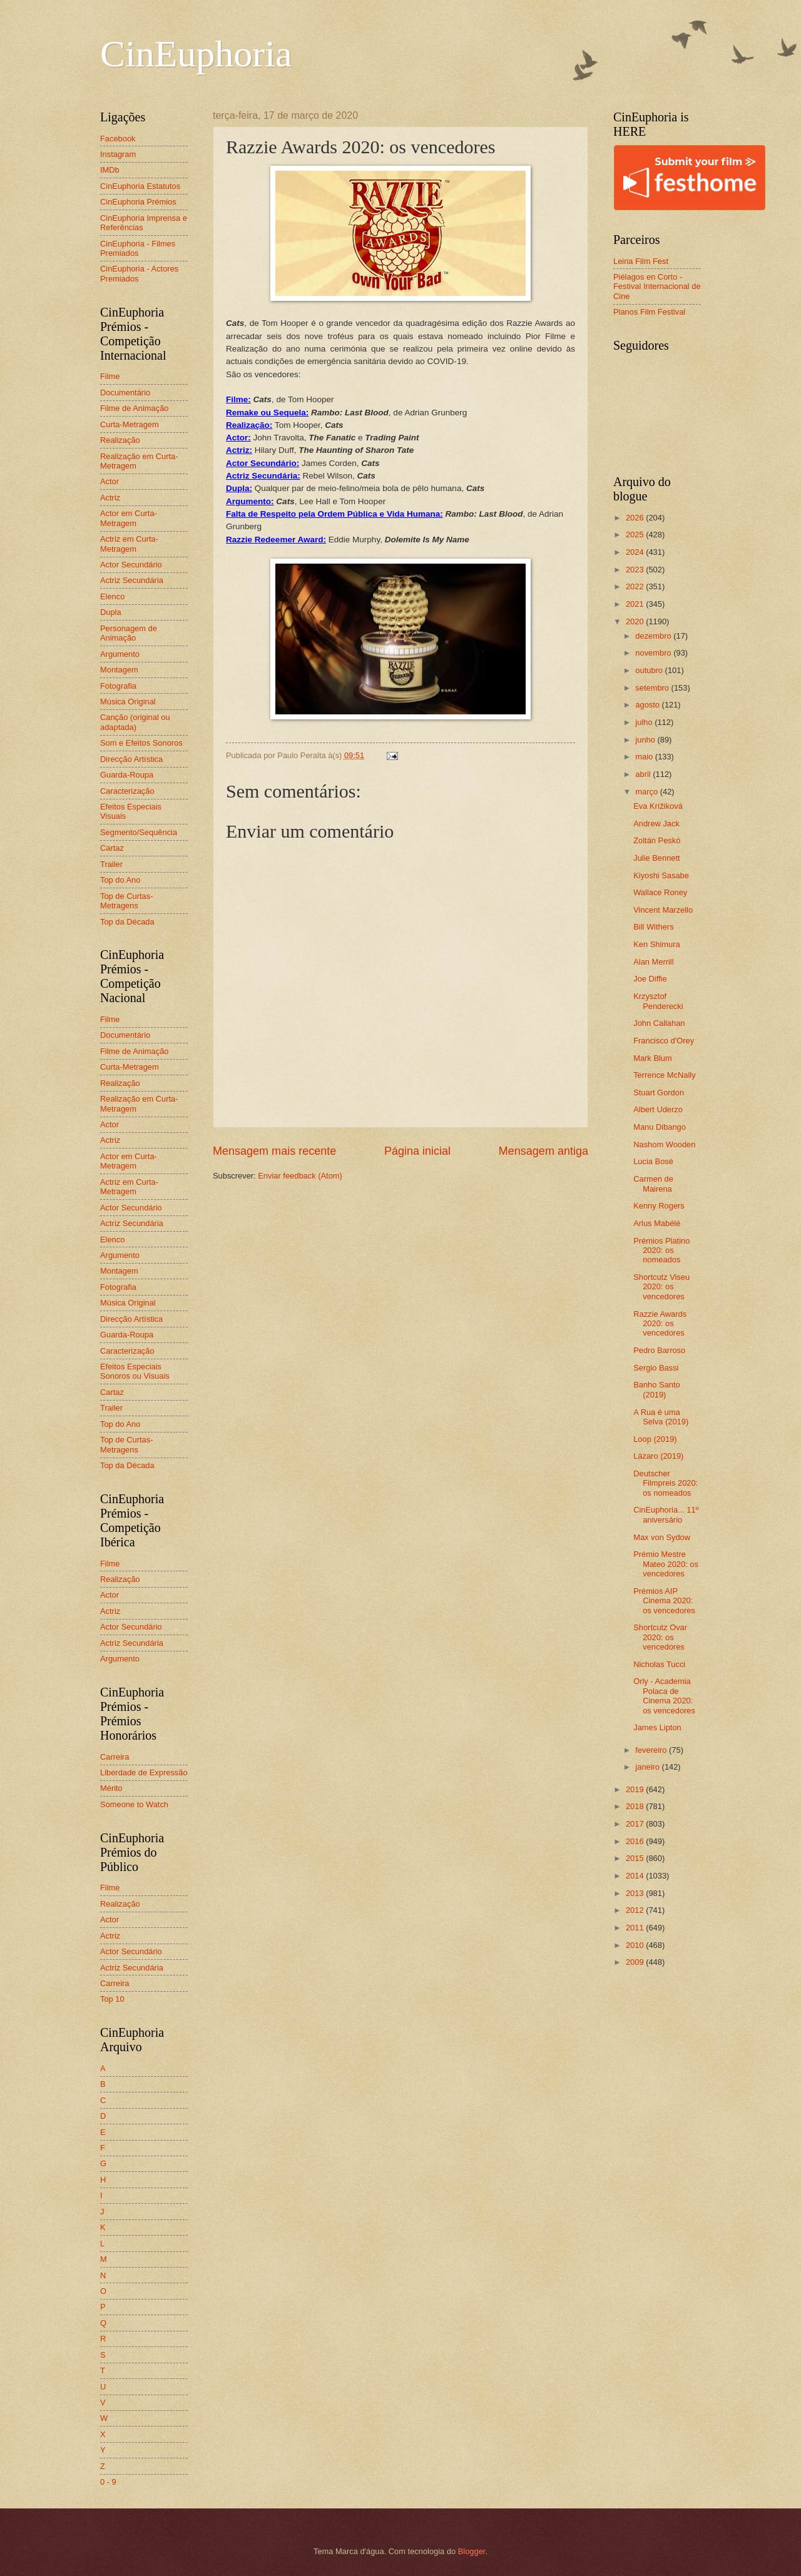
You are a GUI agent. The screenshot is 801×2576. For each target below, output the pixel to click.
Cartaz (112, 848)
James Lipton (657, 1727)
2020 (636, 621)
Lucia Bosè (653, 1161)
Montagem (119, 669)
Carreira (115, 1757)
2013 (636, 1893)
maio (645, 756)
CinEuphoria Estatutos (140, 186)
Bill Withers (653, 926)
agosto (648, 704)
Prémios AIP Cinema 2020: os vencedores (664, 1600)
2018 (636, 1806)
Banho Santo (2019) (656, 1389)
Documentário (125, 392)
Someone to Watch (134, 1804)
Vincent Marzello (663, 910)
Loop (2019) (654, 1439)
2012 (636, 1910)
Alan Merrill (653, 961)
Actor (109, 481)
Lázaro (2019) (658, 1456)
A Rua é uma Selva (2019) (660, 1416)
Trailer (111, 864)
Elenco (112, 596)
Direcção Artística (131, 759)
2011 (636, 1927)
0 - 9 (108, 2482)
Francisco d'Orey (663, 1040)
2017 (636, 1823)
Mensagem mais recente (274, 1151)
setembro (653, 687)
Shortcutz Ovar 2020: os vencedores (660, 1637)
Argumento (120, 654)
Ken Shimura (656, 944)
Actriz (110, 497)
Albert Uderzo (658, 1109)
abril (644, 774)
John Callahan (659, 1023)
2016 (636, 1841)
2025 (636, 534)
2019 (636, 1789)
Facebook (118, 138)
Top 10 (112, 1999)
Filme (110, 376)
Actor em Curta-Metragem (128, 518)
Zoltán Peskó (656, 840)
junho (646, 739)
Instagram (118, 154)
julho (645, 722)
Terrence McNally (664, 1075)
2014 (636, 1875)
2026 (636, 517)
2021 (636, 604)
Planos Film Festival (649, 312)
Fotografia (118, 686)
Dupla (110, 612)
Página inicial (417, 1151)
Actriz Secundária (131, 580)
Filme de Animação (134, 408)
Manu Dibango (659, 1127)
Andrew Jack (656, 823)
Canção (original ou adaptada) (135, 721)
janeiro (648, 1767)
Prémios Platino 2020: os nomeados (661, 1250)
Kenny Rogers (659, 1205)
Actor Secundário (131, 564)
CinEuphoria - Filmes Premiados (137, 248)
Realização (120, 440)
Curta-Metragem (129, 424)
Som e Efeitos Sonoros (141, 743)
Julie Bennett (656, 858)
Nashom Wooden (664, 1144)
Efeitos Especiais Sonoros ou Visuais (135, 1371)
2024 (636, 552)
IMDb (110, 170)
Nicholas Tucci (659, 1664)
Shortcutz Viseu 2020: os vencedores (661, 1286)
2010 (636, 1945)
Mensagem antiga (543, 1151)
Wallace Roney (660, 892)
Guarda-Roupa (126, 774)
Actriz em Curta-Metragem (129, 543)
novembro (654, 652)
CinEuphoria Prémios (138, 201)
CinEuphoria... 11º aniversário (665, 1514)
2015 (636, 1858)
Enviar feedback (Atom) (300, 1175)
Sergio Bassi (655, 1367)
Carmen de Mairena (653, 1183)
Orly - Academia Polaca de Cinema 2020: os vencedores (664, 1695)
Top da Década (127, 921)
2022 (636, 586)
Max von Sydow (661, 1537)
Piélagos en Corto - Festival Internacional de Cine (657, 286)
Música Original (128, 701)
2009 (636, 1962)
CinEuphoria (196, 53)
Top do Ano (120, 880)
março (647, 791)
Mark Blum (652, 1058)
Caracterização (127, 791)
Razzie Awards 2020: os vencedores (659, 1323)
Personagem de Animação (128, 633)
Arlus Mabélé (656, 1223)
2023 (636, 569)
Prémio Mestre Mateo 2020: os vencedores (665, 1563)
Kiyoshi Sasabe (661, 875)
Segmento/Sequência (138, 832)
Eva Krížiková (658, 806)
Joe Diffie (649, 978)
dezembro (654, 636)
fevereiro (652, 1750)
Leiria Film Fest (640, 261)
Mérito (111, 1788)
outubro (650, 670)
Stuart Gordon (658, 1092)
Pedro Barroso (659, 1350)
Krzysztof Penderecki (658, 1000)
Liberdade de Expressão (144, 1772)
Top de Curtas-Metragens (126, 900)
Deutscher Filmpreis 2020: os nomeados (665, 1483)
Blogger (472, 2551)
